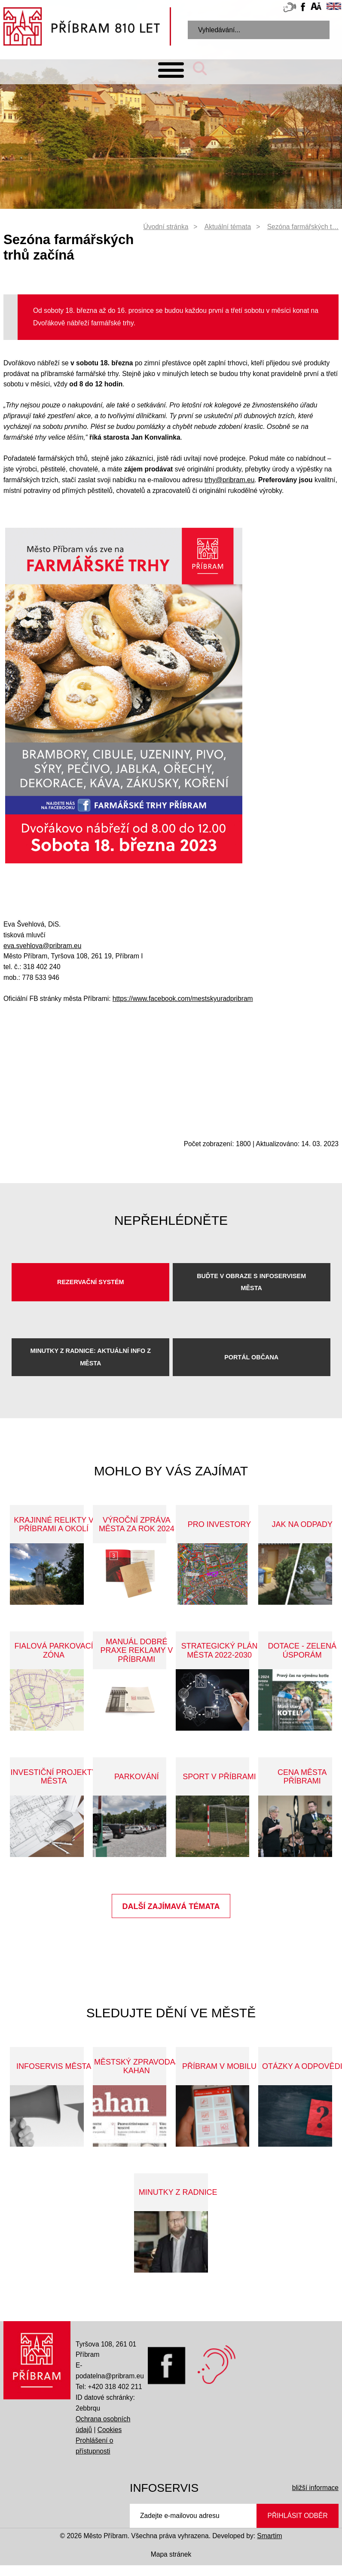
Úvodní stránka (165, 226)
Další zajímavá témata (171, 1906)
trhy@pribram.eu (229, 479)
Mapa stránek (171, 2554)
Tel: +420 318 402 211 (109, 2386)
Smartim (269, 2535)
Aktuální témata (228, 226)
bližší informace (315, 2487)
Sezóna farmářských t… (303, 226)
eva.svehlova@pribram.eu (42, 945)
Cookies (110, 2429)
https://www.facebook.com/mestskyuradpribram (183, 998)
